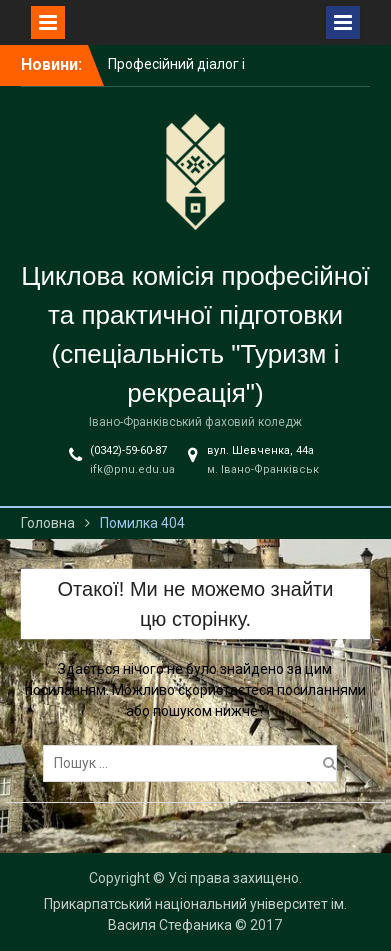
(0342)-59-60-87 (128, 450)
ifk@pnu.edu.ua (132, 469)
